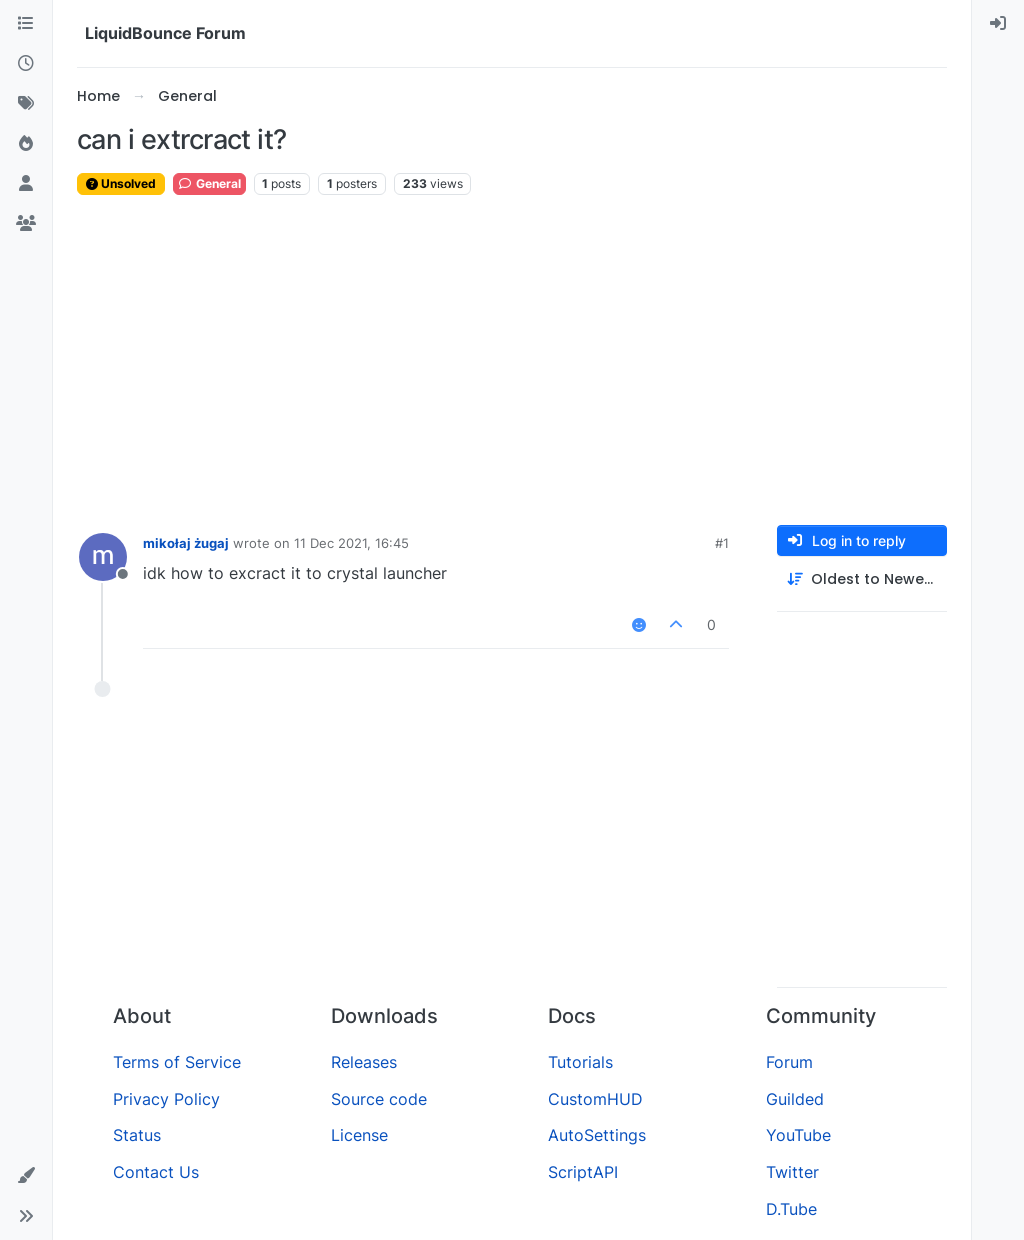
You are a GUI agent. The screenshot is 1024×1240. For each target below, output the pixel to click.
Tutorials (580, 1062)
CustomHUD (595, 1099)
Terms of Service (177, 1062)
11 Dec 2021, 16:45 (351, 543)
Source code (379, 1099)
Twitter (792, 1172)
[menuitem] (998, 24)
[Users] (26, 184)
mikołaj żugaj (186, 543)
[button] (26, 1176)
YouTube (798, 1135)
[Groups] (26, 224)
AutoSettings (597, 1135)
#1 (722, 543)
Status (137, 1135)
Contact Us (156, 1172)
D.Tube (791, 1209)
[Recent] (26, 64)
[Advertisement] (512, 361)
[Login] (998, 24)
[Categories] (26, 24)
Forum (789, 1062)
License (359, 1135)
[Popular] (26, 144)
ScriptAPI (583, 1172)
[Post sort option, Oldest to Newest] (862, 579)
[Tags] (26, 104)
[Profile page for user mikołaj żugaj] (103, 557)
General (209, 183)
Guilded (795, 1099)
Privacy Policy (166, 1099)
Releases (364, 1062)
